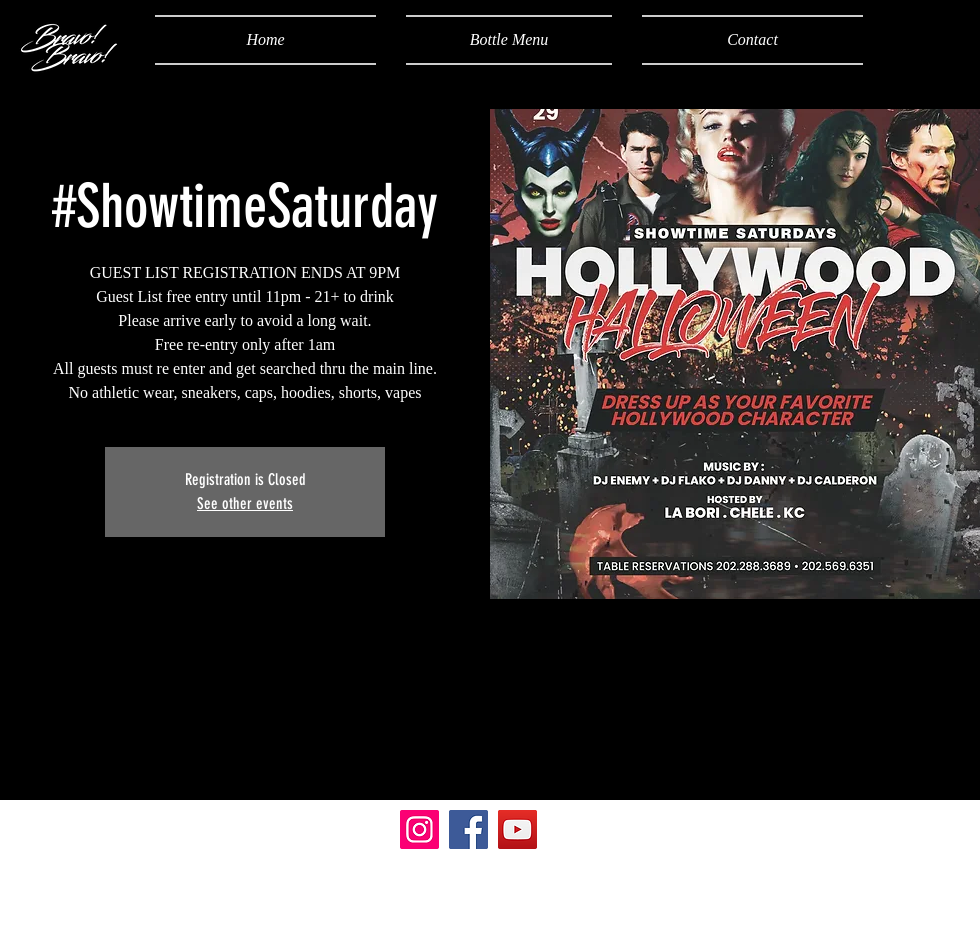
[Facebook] (468, 829)
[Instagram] (419, 829)
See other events (245, 503)
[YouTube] (517, 829)
